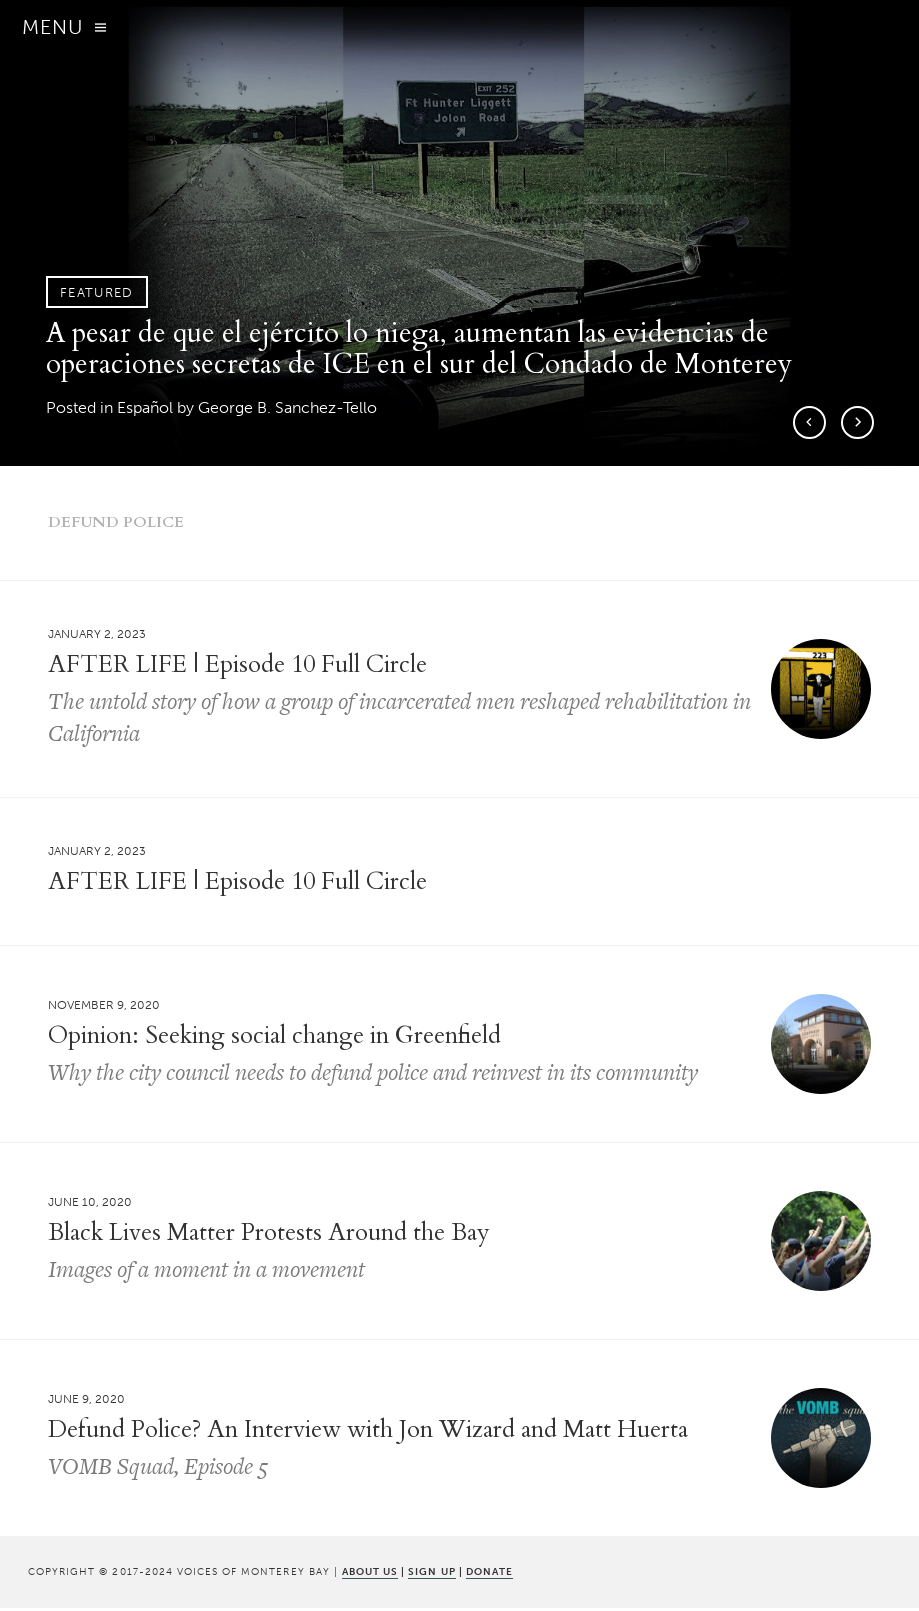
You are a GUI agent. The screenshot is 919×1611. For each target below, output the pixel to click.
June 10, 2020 (90, 1206)
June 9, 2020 (86, 1403)
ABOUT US (370, 1574)
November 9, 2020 (104, 1009)
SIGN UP (431, 1574)
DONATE (489, 1574)
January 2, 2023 (97, 638)
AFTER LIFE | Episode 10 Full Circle (237, 884)
